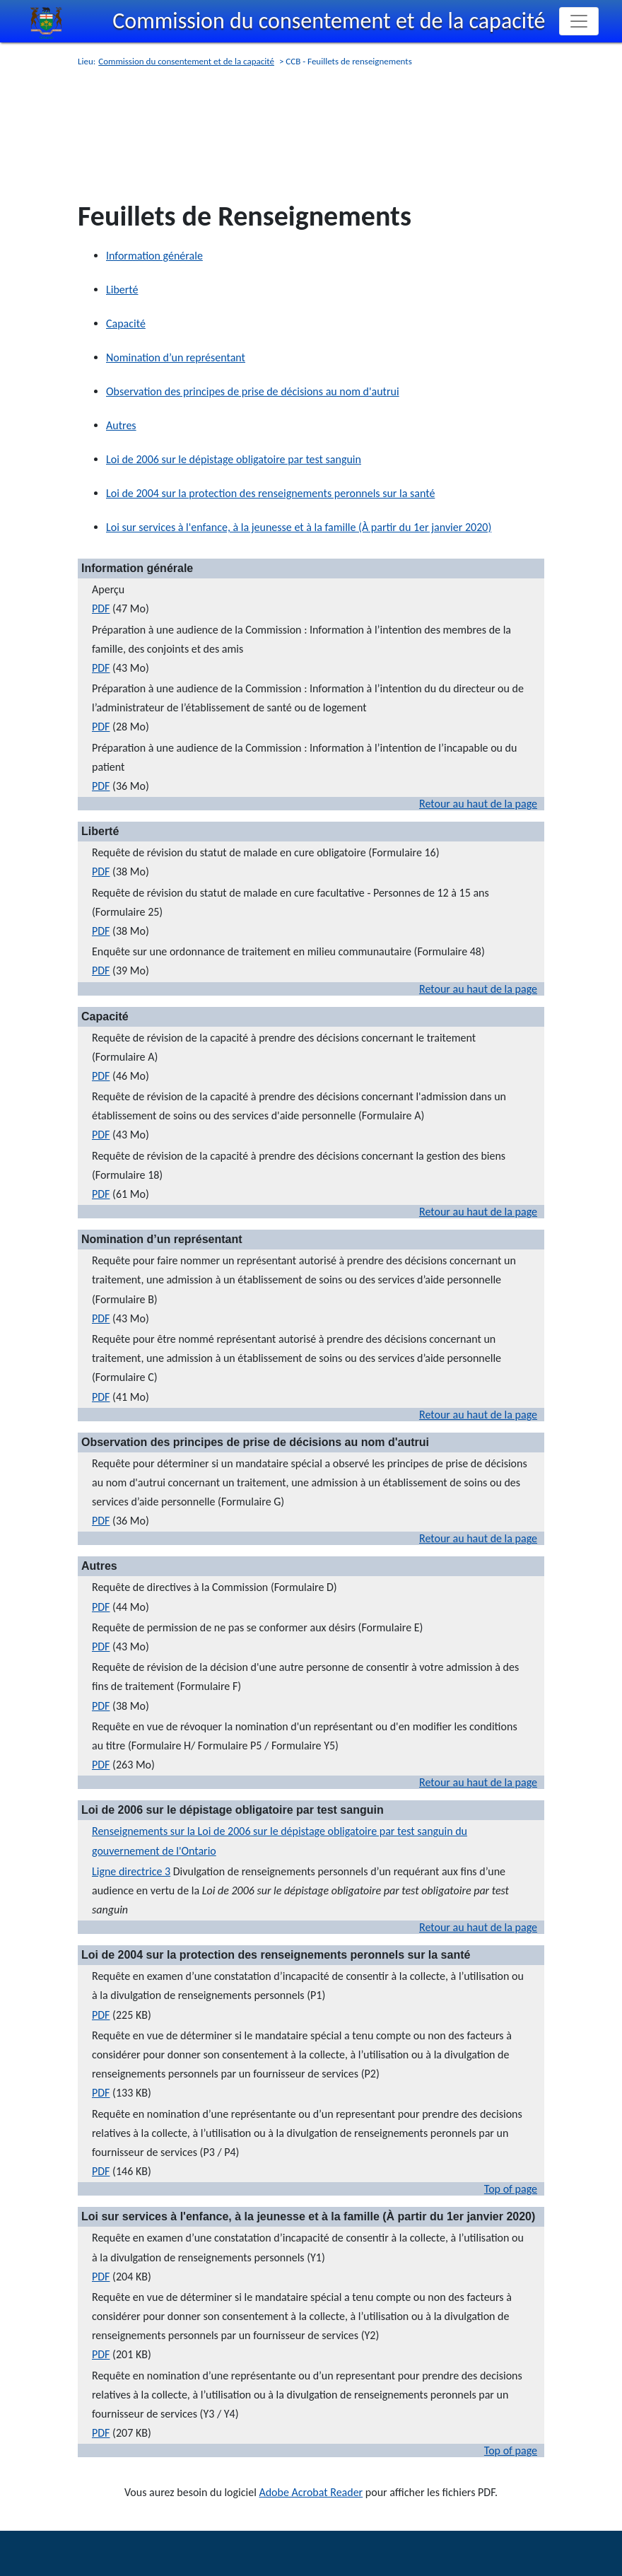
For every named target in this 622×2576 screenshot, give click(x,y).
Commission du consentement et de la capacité (328, 21)
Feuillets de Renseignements (244, 216)
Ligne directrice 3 (131, 1871)
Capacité (126, 323)
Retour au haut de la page (478, 803)
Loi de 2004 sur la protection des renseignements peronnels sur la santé (270, 493)
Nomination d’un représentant (175, 357)
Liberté (122, 289)
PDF (101, 608)
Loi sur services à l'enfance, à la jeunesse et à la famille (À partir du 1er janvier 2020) (298, 527)
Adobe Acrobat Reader (311, 2492)
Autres (121, 425)
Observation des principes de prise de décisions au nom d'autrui (252, 391)
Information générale (154, 255)
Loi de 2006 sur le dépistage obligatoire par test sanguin (233, 459)
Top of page (510, 2189)
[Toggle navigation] (579, 21)
